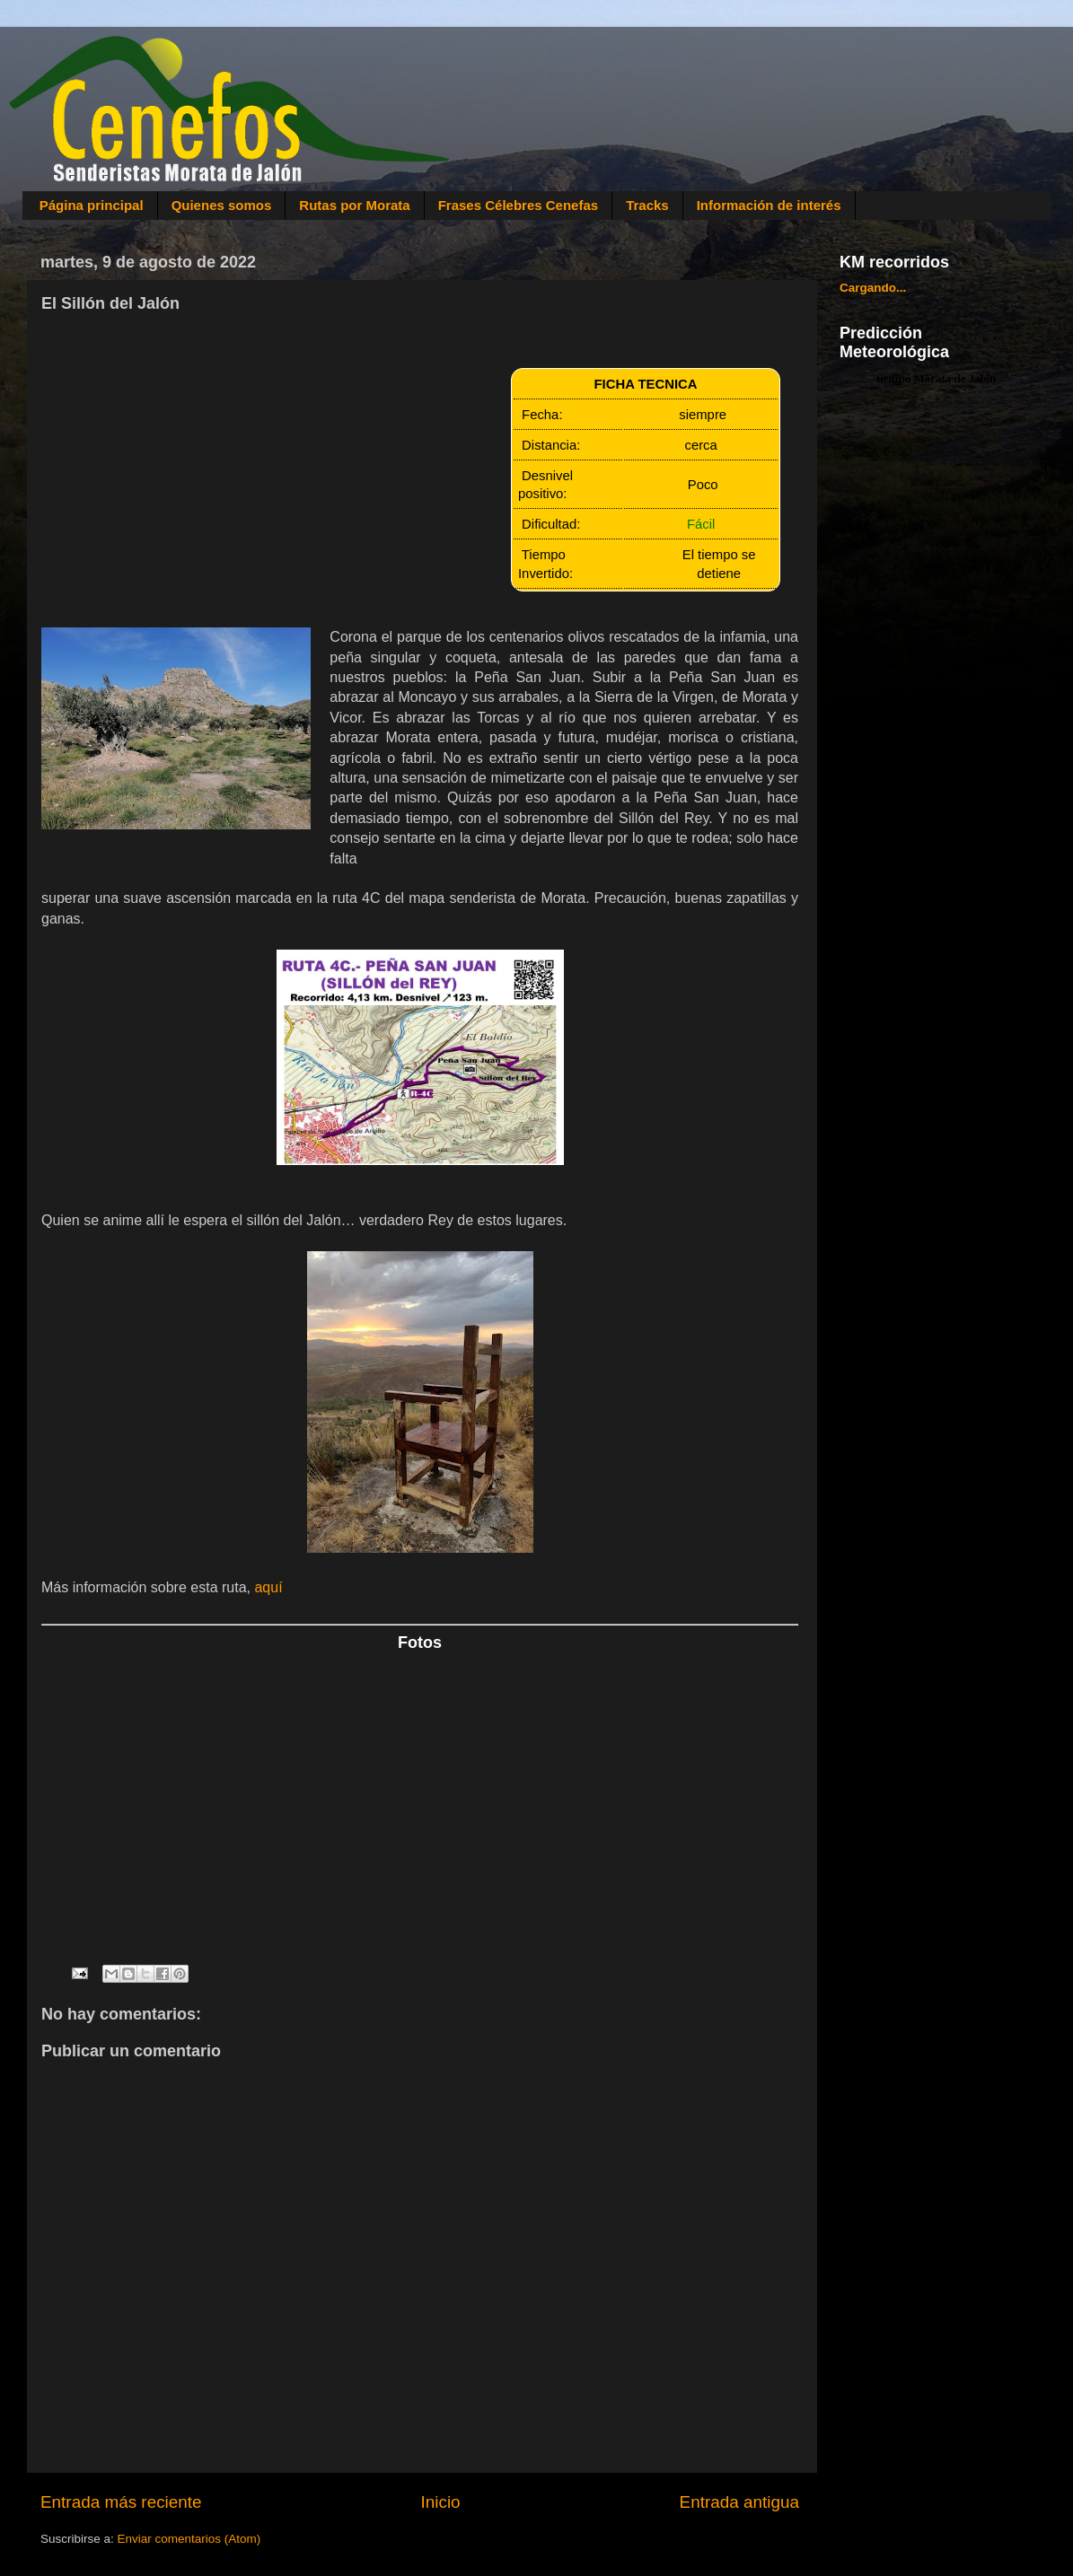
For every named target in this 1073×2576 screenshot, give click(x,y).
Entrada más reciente (121, 2502)
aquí (268, 1587)
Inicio (441, 2502)
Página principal (92, 205)
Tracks (647, 205)
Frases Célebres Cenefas (518, 205)
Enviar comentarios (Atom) (189, 2538)
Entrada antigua (739, 2502)
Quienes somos (222, 205)
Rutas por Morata (354, 205)
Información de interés (769, 205)
